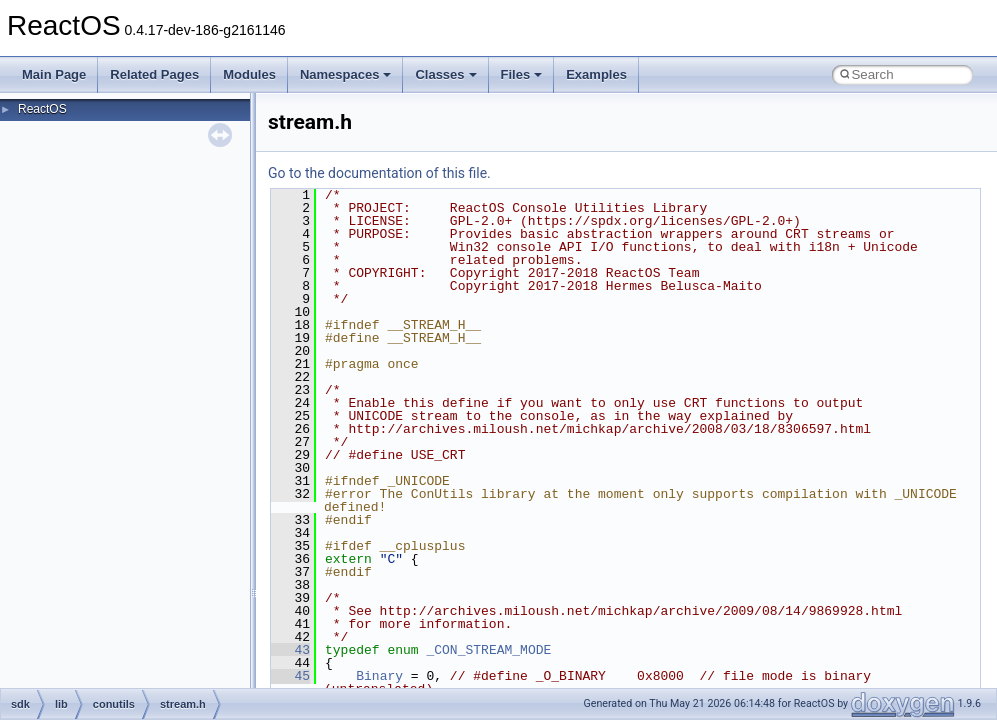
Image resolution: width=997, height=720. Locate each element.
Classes (445, 74)
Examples (596, 74)
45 (290, 676)
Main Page (54, 74)
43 (290, 650)
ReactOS (42, 109)
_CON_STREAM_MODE (488, 650)
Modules (249, 74)
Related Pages (154, 74)
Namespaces (346, 74)
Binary (379, 676)
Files (522, 74)
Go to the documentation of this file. (379, 173)
